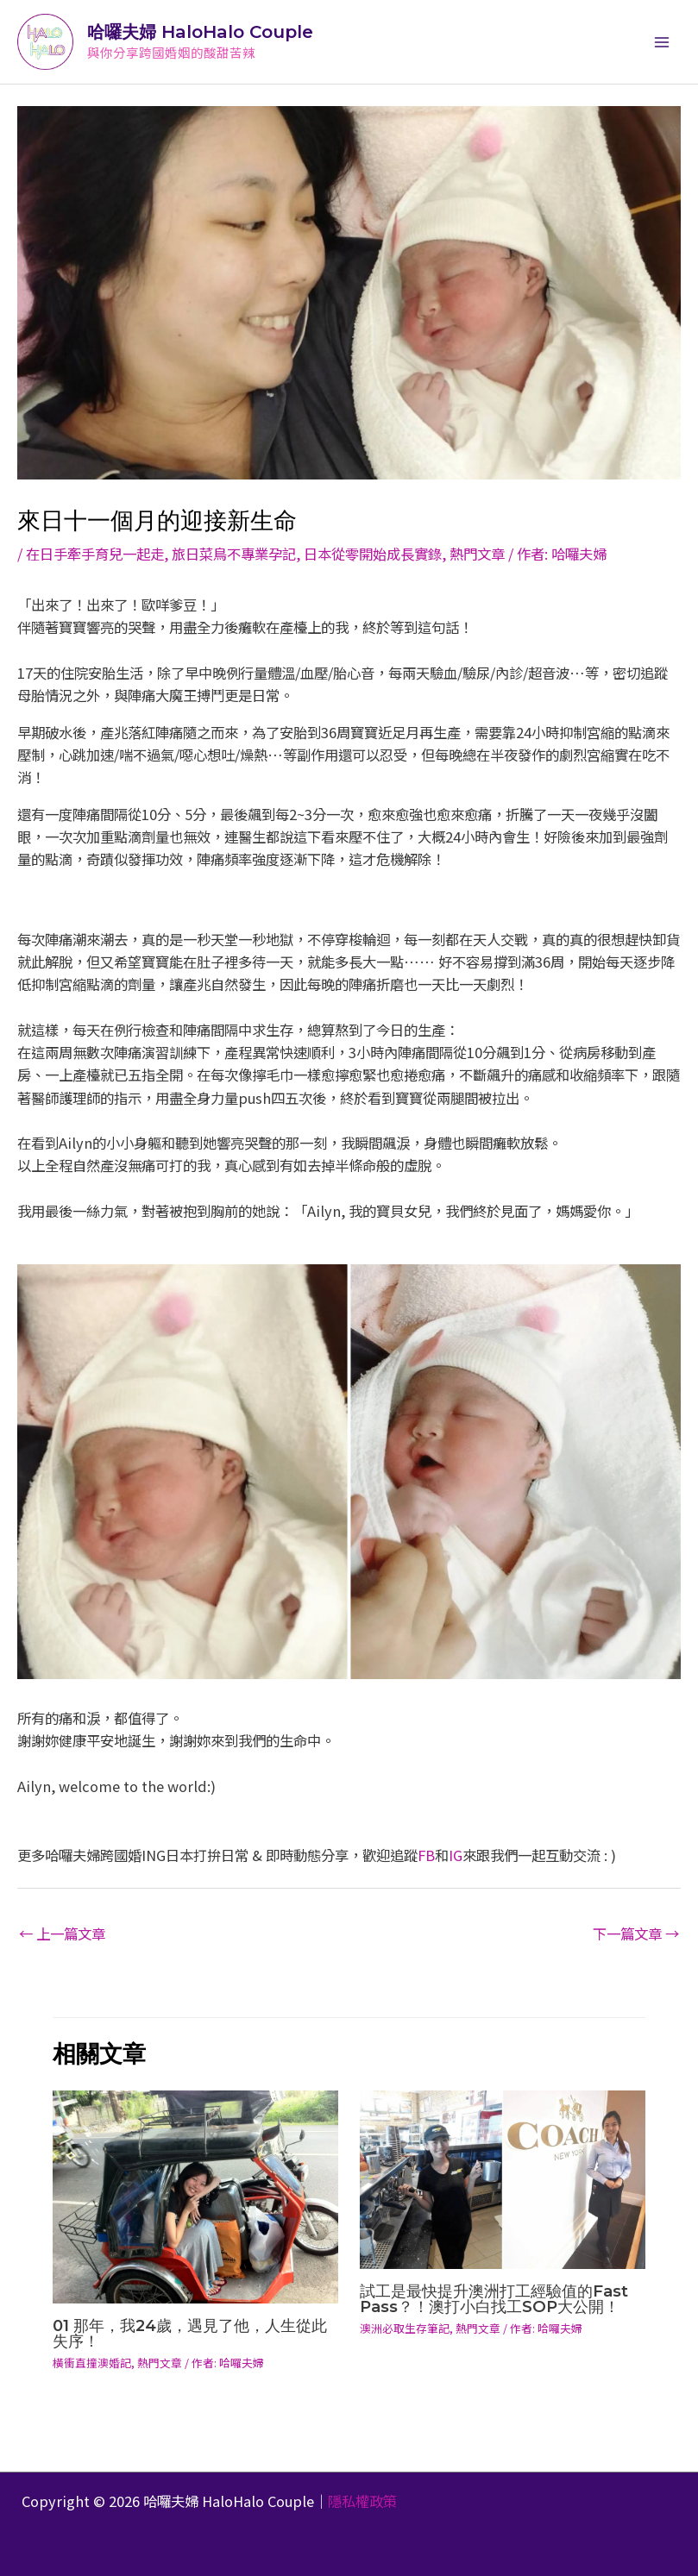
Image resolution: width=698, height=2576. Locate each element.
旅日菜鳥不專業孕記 (234, 553)
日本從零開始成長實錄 (373, 553)
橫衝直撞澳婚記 (92, 2362)
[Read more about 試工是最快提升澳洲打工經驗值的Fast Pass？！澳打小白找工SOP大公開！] (502, 2177)
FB (426, 1855)
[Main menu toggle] (661, 41)
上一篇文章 (62, 1933)
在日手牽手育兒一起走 (95, 553)
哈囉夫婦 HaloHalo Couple (200, 32)
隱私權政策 (362, 2501)
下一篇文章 (636, 1933)
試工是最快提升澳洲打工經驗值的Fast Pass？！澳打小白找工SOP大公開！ (494, 2298)
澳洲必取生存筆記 (405, 2328)
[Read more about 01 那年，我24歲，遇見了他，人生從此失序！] (195, 2194)
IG (455, 1855)
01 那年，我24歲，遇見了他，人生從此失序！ (190, 2333)
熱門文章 (477, 553)
